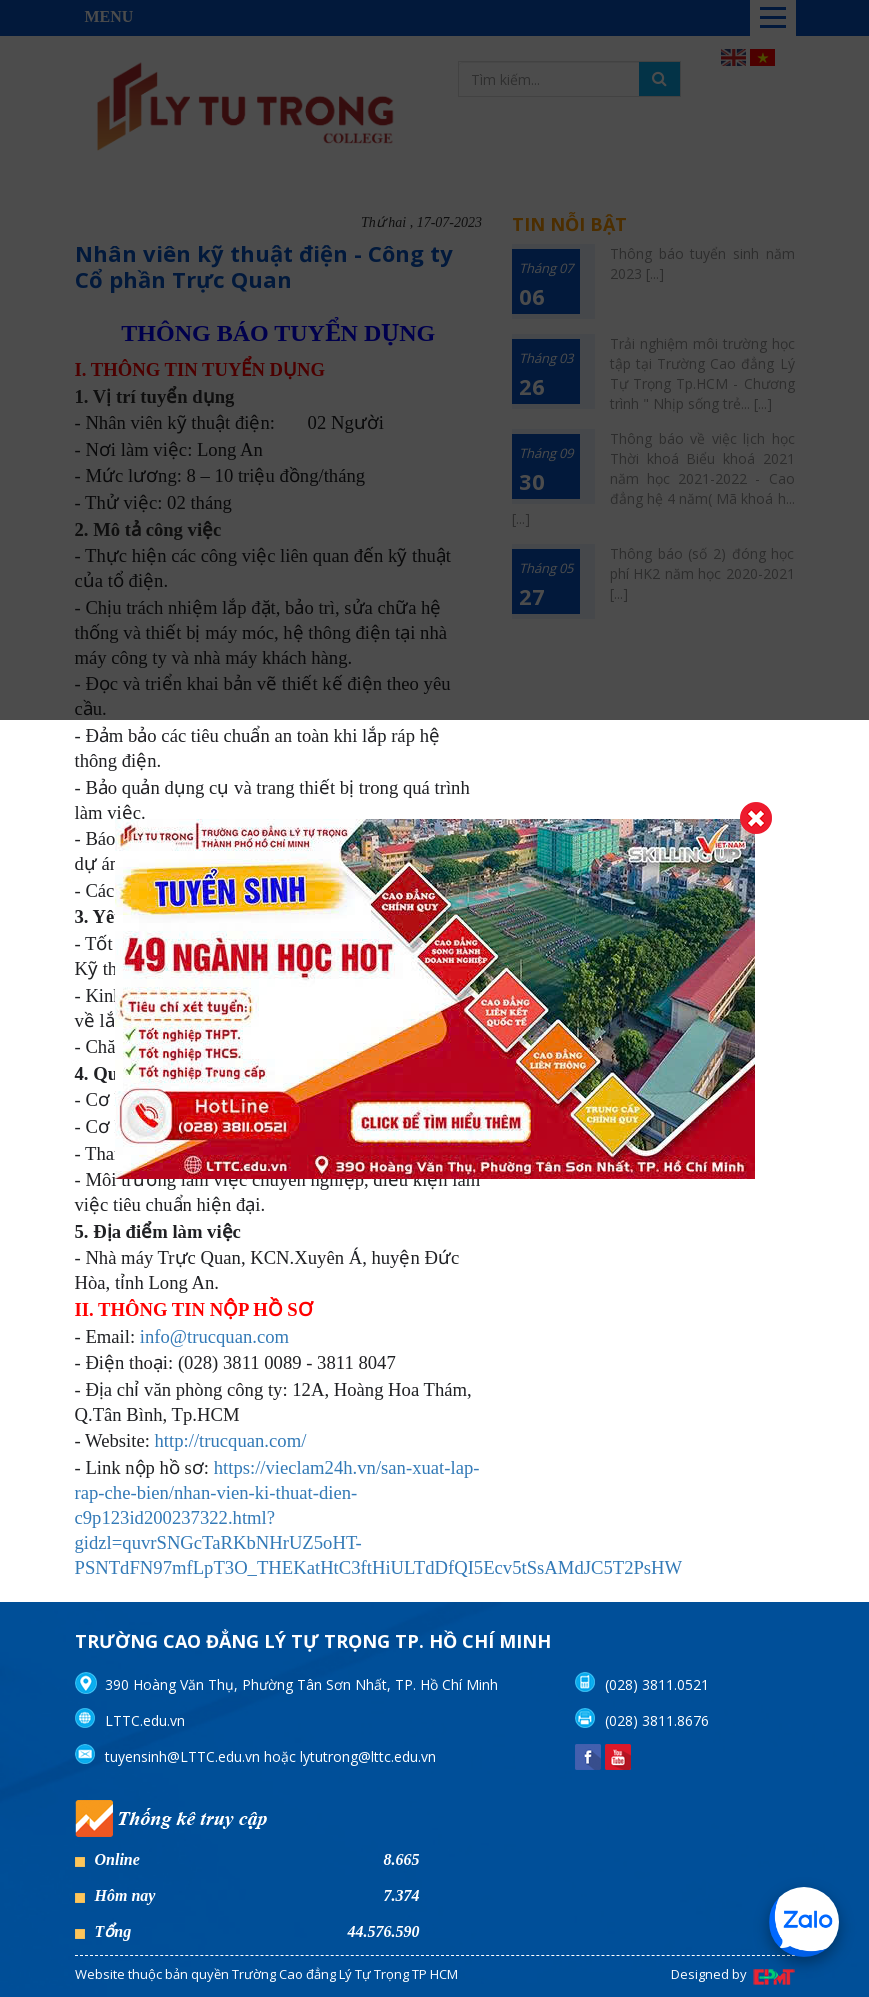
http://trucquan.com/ (231, 1440)
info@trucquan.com (214, 1336)
